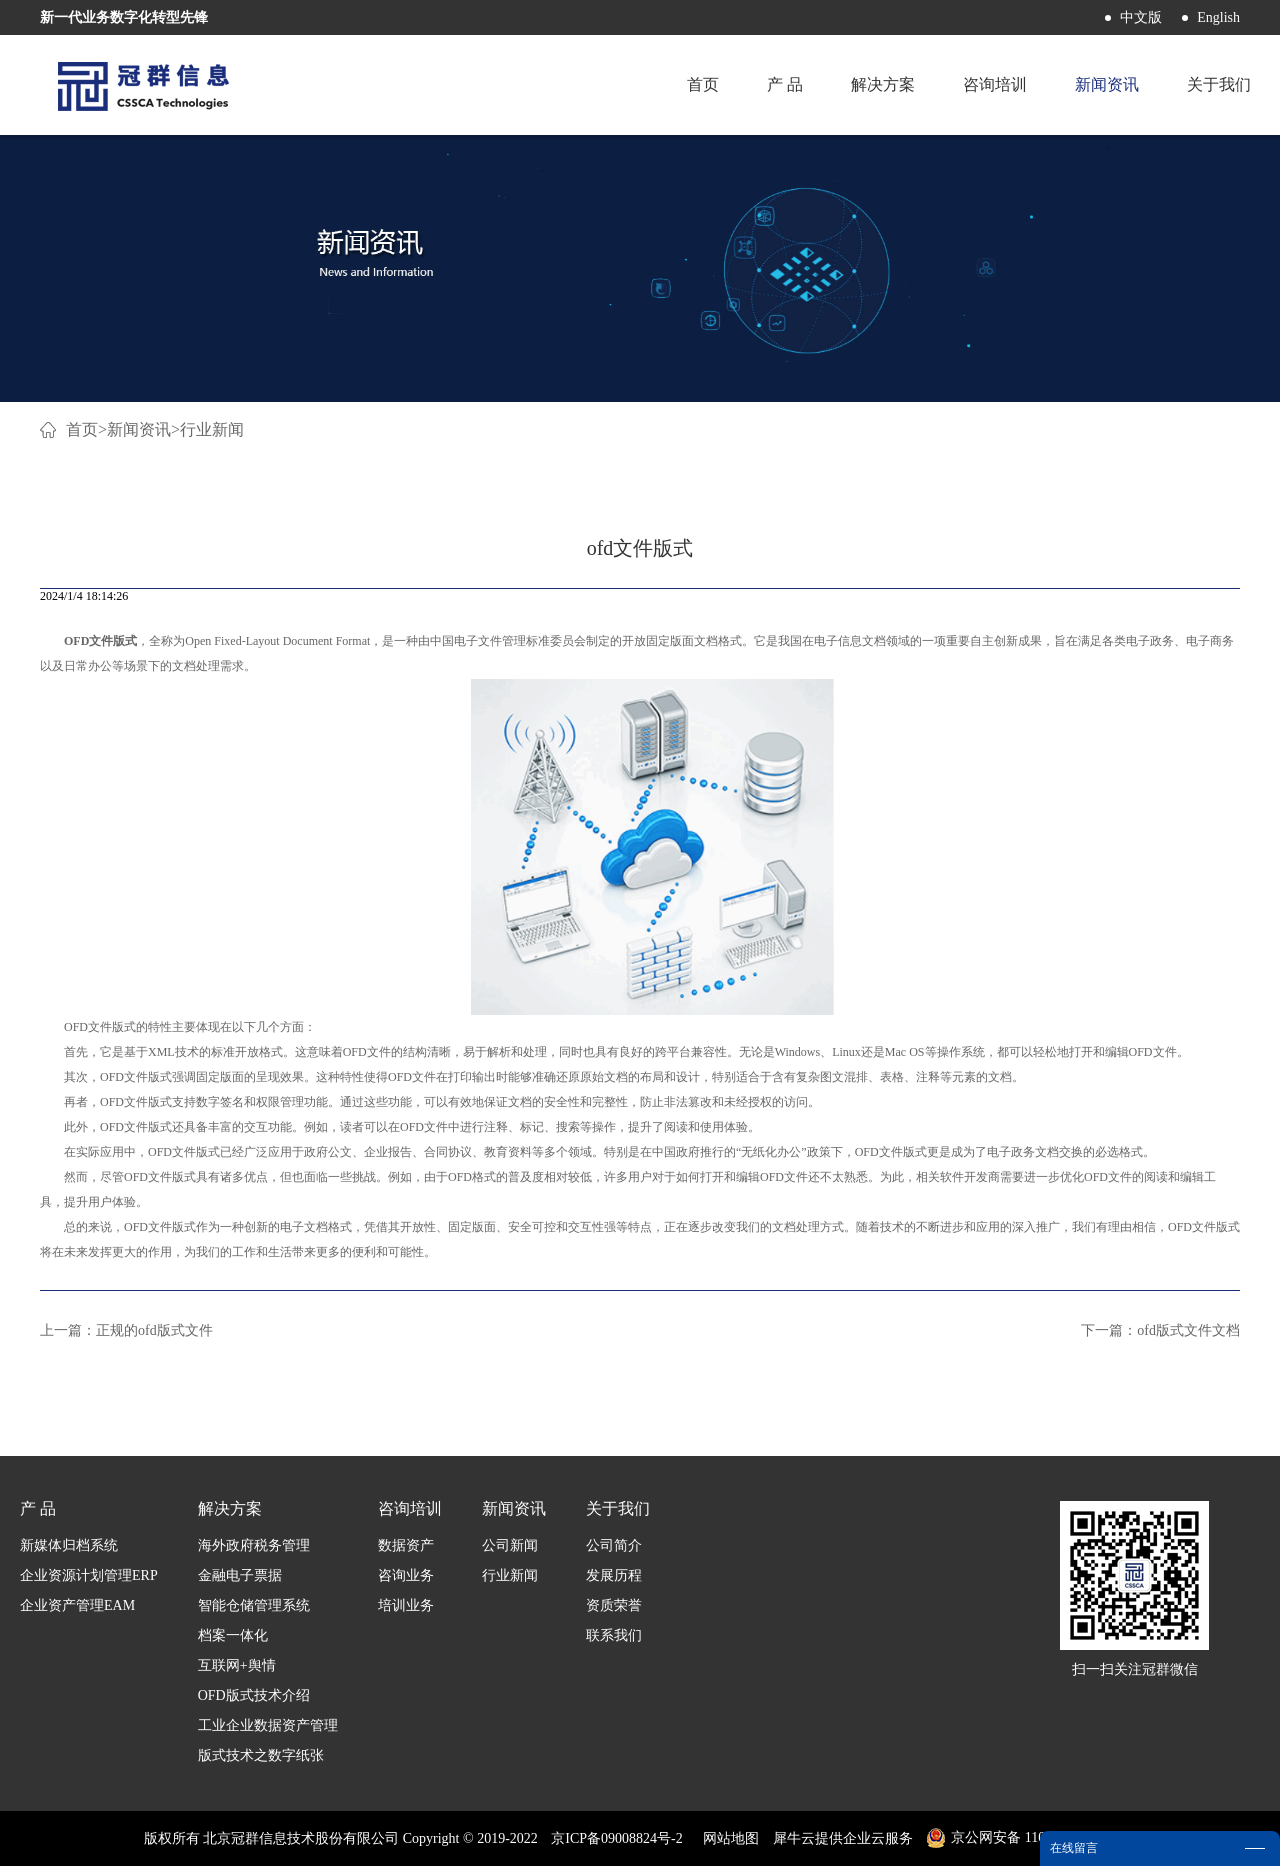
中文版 (1141, 17)
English (1218, 17)
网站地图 (727, 1838)
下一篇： (1160, 1330)
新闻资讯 (139, 429)
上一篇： (126, 1330)
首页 (703, 84)
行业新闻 (212, 429)
